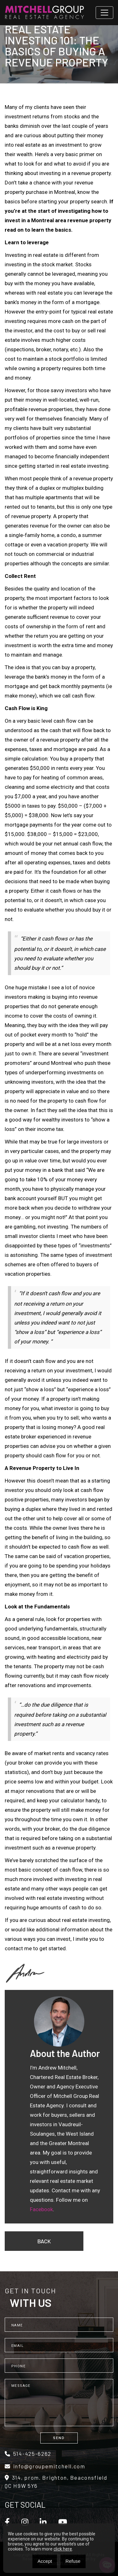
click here (62, 2548)
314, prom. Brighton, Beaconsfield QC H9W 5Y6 (56, 2481)
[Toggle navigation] (104, 12)
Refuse (73, 2561)
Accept (44, 2561)
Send (59, 2438)
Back (44, 2241)
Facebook (41, 2209)
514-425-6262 (28, 2453)
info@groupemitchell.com (45, 2466)
